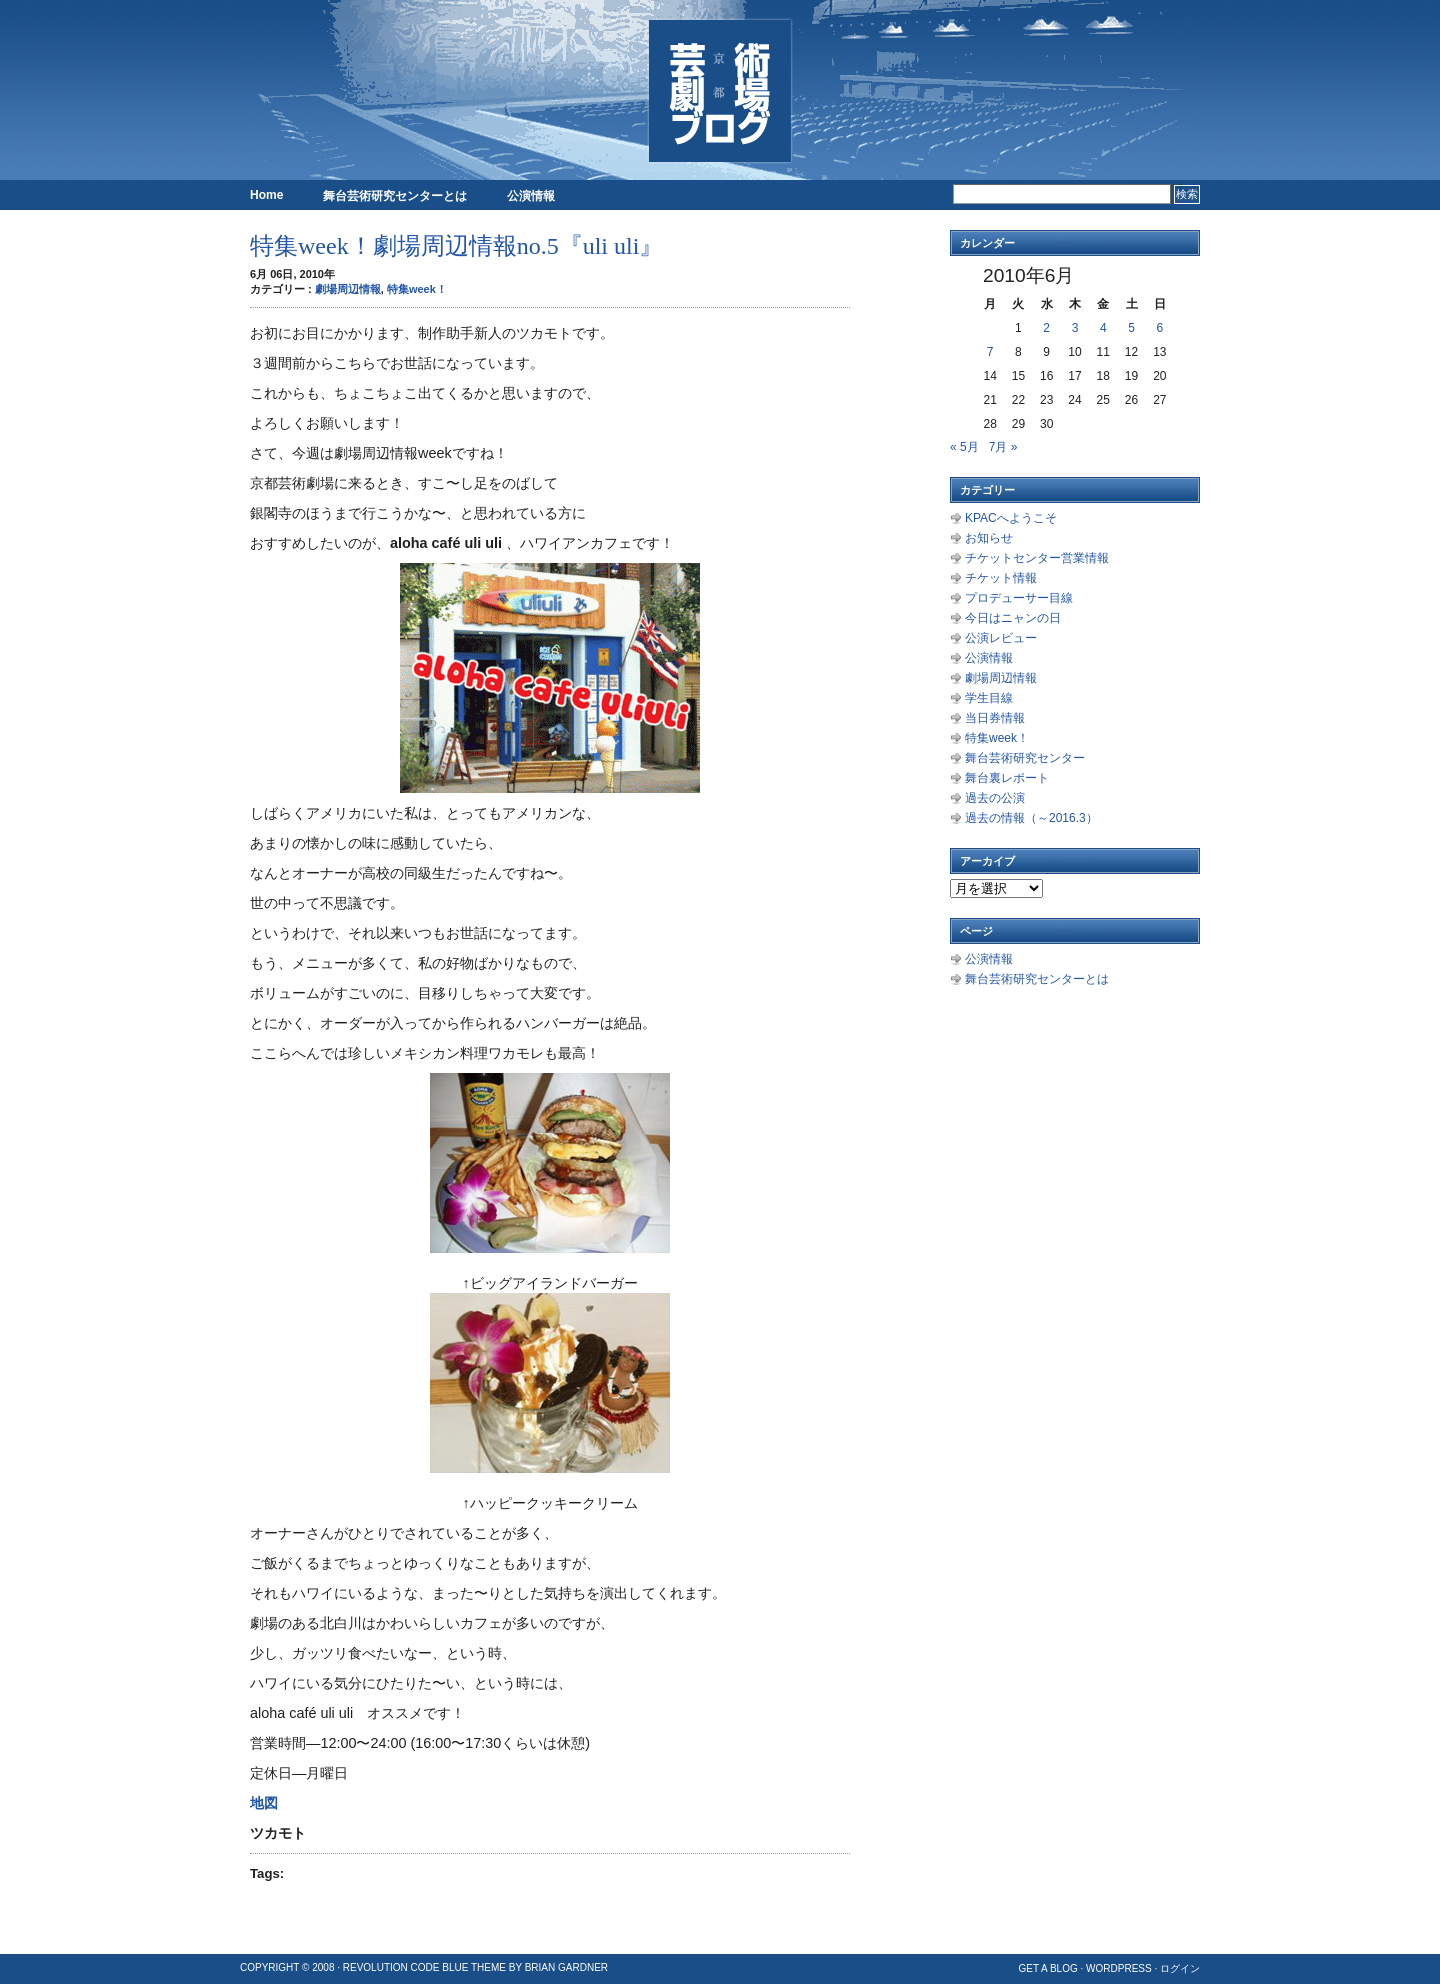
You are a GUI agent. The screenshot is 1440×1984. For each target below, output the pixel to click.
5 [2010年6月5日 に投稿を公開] (1131, 328)
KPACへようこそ (1011, 518)
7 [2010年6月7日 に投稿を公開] (990, 352)
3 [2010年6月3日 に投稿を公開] (1075, 328)
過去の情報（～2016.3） (1031, 818)
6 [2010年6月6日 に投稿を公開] (1160, 328)
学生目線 (989, 698)
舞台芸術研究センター (1025, 758)
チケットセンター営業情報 (1037, 558)
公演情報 (531, 196)
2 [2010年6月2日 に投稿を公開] (1046, 328)
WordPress (1119, 1968)
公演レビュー (1001, 638)
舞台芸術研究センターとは (395, 196)
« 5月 (964, 447)
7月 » (1003, 447)
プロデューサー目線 (1019, 598)
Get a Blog (1047, 1968)
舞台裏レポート (1007, 778)
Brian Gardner (566, 1967)
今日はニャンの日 (1013, 618)
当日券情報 (995, 718)
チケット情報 (1001, 578)
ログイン (1180, 1968)
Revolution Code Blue (406, 1967)
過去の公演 (995, 798)
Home (266, 195)
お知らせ (989, 538)
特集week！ (417, 289)
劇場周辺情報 (348, 289)
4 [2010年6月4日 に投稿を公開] (1103, 328)
